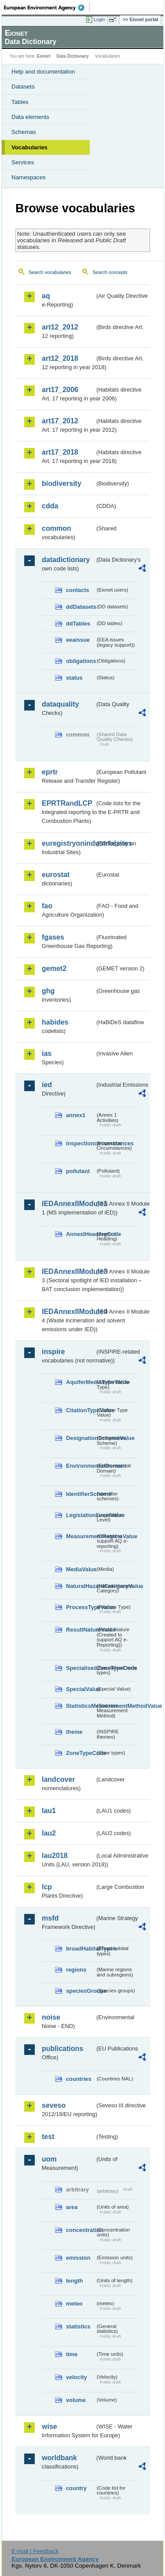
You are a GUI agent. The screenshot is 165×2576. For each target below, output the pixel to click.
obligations (80, 661)
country (76, 2488)
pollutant (78, 1171)
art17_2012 (60, 421)
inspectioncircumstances (80, 1143)
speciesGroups (80, 1991)
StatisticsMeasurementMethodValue (80, 1706)
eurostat (56, 874)
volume (76, 2400)
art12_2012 (60, 327)
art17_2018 (60, 452)
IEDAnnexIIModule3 (68, 1271)
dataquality (60, 704)
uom (49, 2159)
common (56, 528)
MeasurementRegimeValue (80, 1536)
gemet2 (54, 968)
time (71, 2354)
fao (47, 906)
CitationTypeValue (80, 1410)
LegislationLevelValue (80, 1515)
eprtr (50, 772)
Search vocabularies (50, 272)
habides (55, 1022)
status (74, 677)
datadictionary (66, 559)
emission (78, 2257)
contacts (77, 590)
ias (46, 1053)
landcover (58, 1779)
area (71, 2207)
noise (51, 2017)
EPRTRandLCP (67, 803)
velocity (76, 2377)
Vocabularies (29, 147)
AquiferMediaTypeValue (80, 1382)
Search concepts (109, 272)
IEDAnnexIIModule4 (68, 1311)
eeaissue (78, 640)
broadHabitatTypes (80, 1948)
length (74, 2280)
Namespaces (28, 177)
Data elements (30, 117)
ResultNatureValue (80, 1629)
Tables (20, 102)
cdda (50, 506)
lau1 (49, 1810)
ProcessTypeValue (80, 1607)
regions (76, 1969)
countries (79, 2079)
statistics (78, 2326)
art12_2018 (60, 358)
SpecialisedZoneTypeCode (80, 1668)
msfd (50, 1918)
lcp (47, 1887)
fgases (53, 937)
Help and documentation (43, 71)
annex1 (75, 1115)
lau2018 (55, 1855)
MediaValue (80, 1569)
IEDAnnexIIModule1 (68, 1203)
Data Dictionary (72, 56)
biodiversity (61, 483)
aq (46, 296)
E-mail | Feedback (35, 2551)
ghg (48, 991)
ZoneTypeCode (80, 1753)
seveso (54, 2105)
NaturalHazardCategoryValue (80, 1586)
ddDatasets (80, 606)
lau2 (49, 1833)
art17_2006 (60, 389)
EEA (47, 7)
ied (47, 1084)
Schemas (23, 132)
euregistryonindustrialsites (68, 843)
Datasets (23, 86)
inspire (53, 1351)
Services (22, 162)
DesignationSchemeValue (80, 1438)
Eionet (44, 56)
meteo (74, 2303)
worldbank (59, 2457)
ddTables (78, 623)
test (48, 2136)
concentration (80, 2230)
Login (99, 19)
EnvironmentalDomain (80, 1465)
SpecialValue (80, 1689)
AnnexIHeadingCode (80, 1234)
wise (49, 2426)
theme (74, 1731)
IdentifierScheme (80, 1494)
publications (62, 2048)
